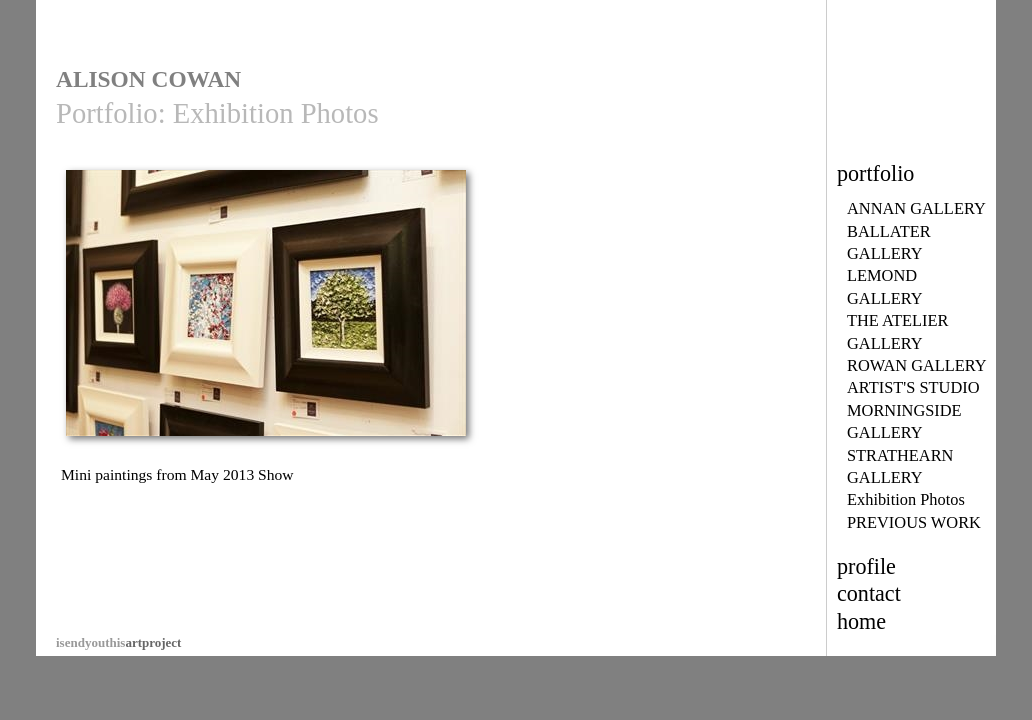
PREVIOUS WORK (914, 522)
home (861, 621)
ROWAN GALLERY (917, 365)
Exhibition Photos (906, 499)
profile (866, 566)
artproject (118, 642)
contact (869, 593)
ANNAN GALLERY (916, 208)
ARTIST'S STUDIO (913, 387)
